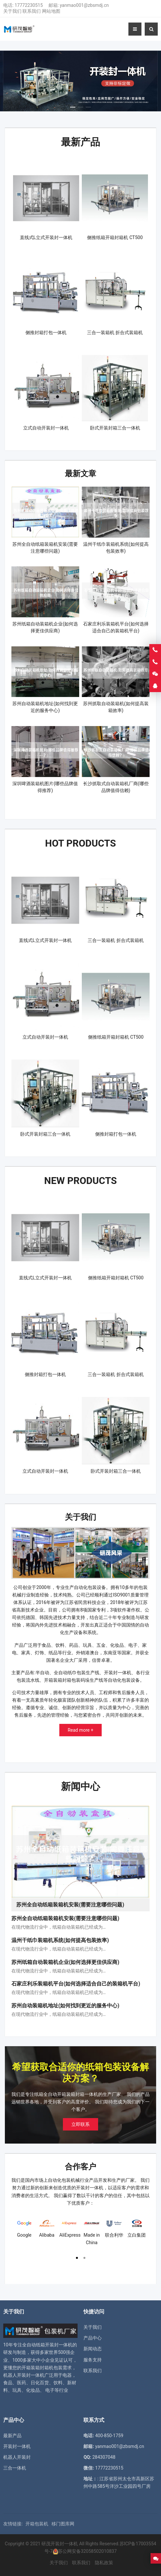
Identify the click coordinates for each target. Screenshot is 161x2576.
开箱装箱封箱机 (37, 2358)
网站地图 (51, 11)
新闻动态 (92, 2339)
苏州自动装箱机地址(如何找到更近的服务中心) (65, 1996)
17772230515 (29, 5)
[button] (72, 105)
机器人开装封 (17, 2448)
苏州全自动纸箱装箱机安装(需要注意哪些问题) (65, 1909)
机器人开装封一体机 (23, 2366)
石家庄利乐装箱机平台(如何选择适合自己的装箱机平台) (75, 1974)
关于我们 (12, 11)
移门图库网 (62, 2514)
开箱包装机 (36, 2514)
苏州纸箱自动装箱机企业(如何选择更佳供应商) (65, 1953)
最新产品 (80, 141)
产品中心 (92, 2329)
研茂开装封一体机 (59, 2534)
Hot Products (81, 840)
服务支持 (92, 2350)
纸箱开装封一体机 (54, 2336)
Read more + (81, 1723)
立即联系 (80, 2115)
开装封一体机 (17, 2437)
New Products (80, 1175)
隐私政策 (104, 2553)
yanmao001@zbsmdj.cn (84, 5)
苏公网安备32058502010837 (87, 2542)
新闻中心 (80, 1779)
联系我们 (31, 11)
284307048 (103, 2448)
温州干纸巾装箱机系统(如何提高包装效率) (60, 1931)
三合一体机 (14, 2458)
